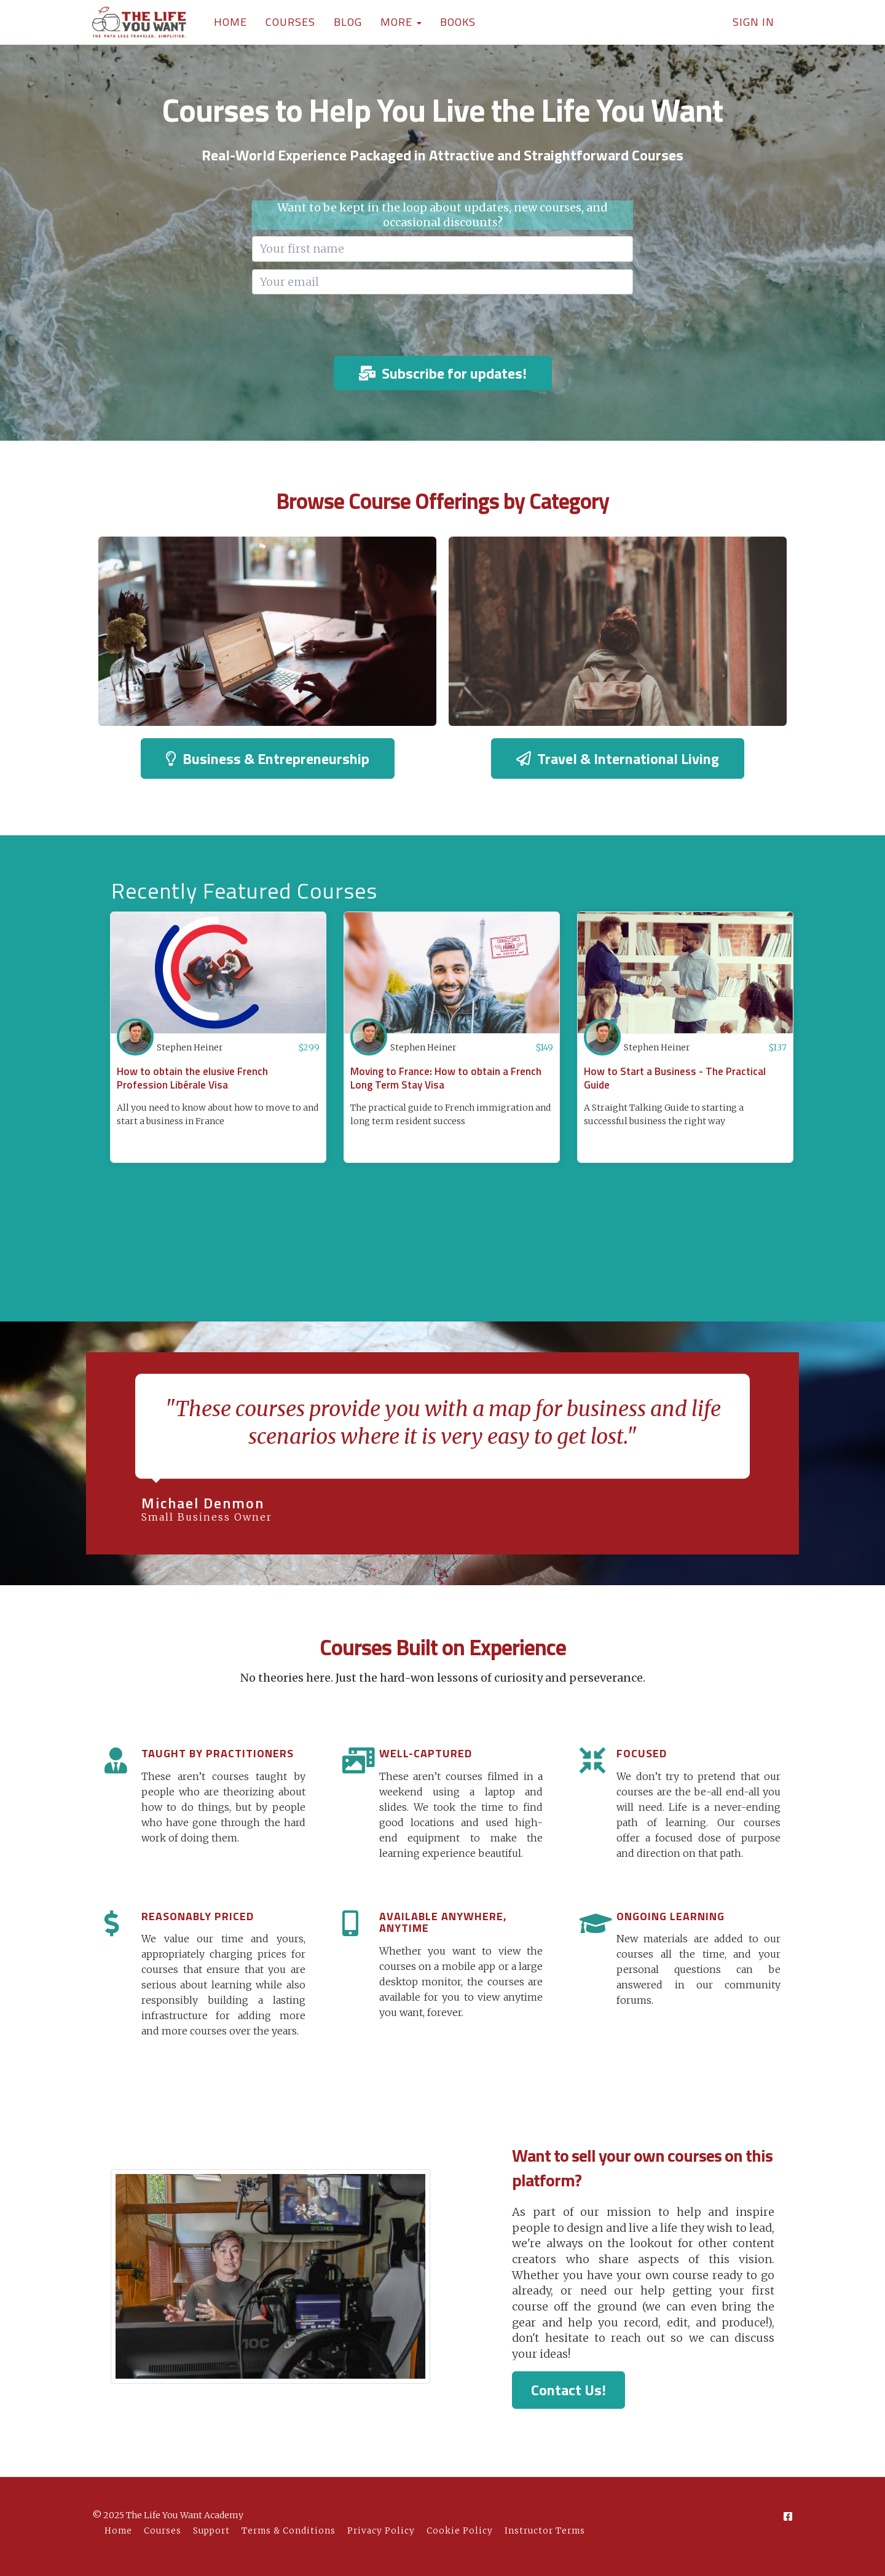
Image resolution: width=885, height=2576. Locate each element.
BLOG (348, 22)
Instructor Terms (545, 2531)
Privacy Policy (381, 2531)
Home (118, 2531)
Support (211, 2531)
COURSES (290, 22)
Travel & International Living (617, 758)
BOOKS (458, 22)
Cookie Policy (460, 2531)
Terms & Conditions (289, 2531)
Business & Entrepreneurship (267, 758)
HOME (230, 22)
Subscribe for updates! (443, 373)
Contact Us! (568, 2390)
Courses (162, 2531)
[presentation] (442, 326)
